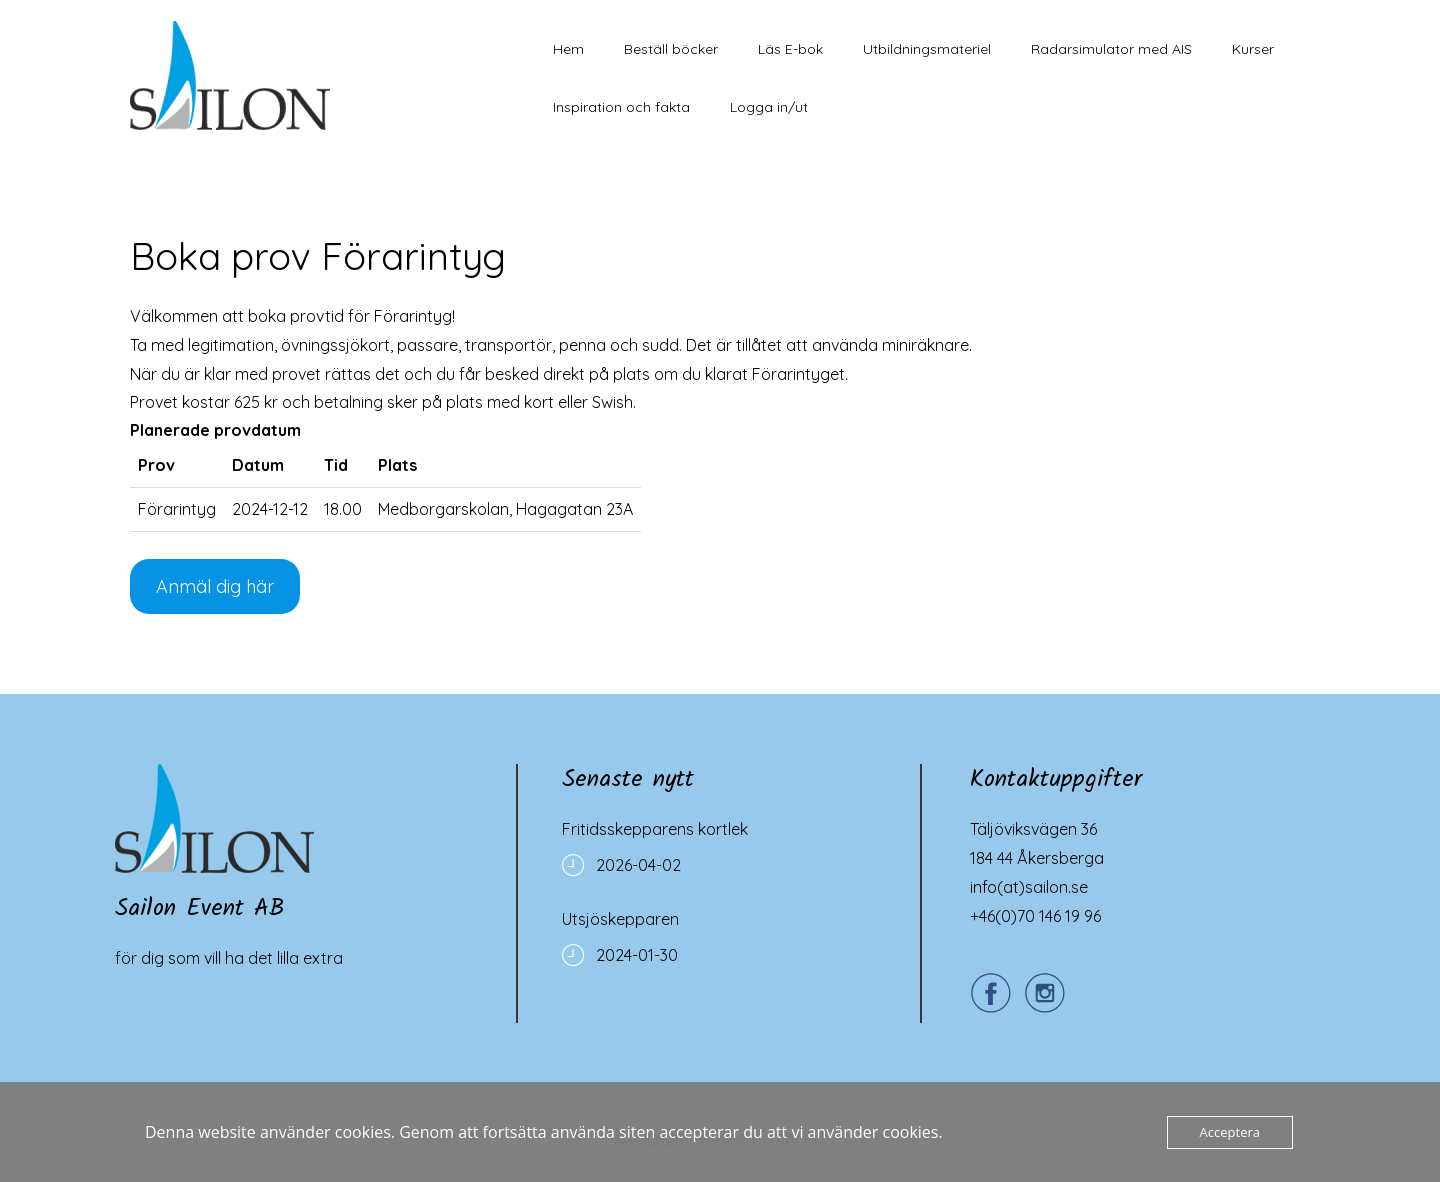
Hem (568, 49)
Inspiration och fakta (621, 107)
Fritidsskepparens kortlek (655, 829)
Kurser (1253, 49)
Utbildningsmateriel (927, 49)
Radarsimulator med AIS (1111, 49)
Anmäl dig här (215, 586)
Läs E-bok (790, 49)
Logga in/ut (769, 107)
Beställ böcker (671, 49)
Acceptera (1230, 1132)
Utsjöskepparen (620, 919)
